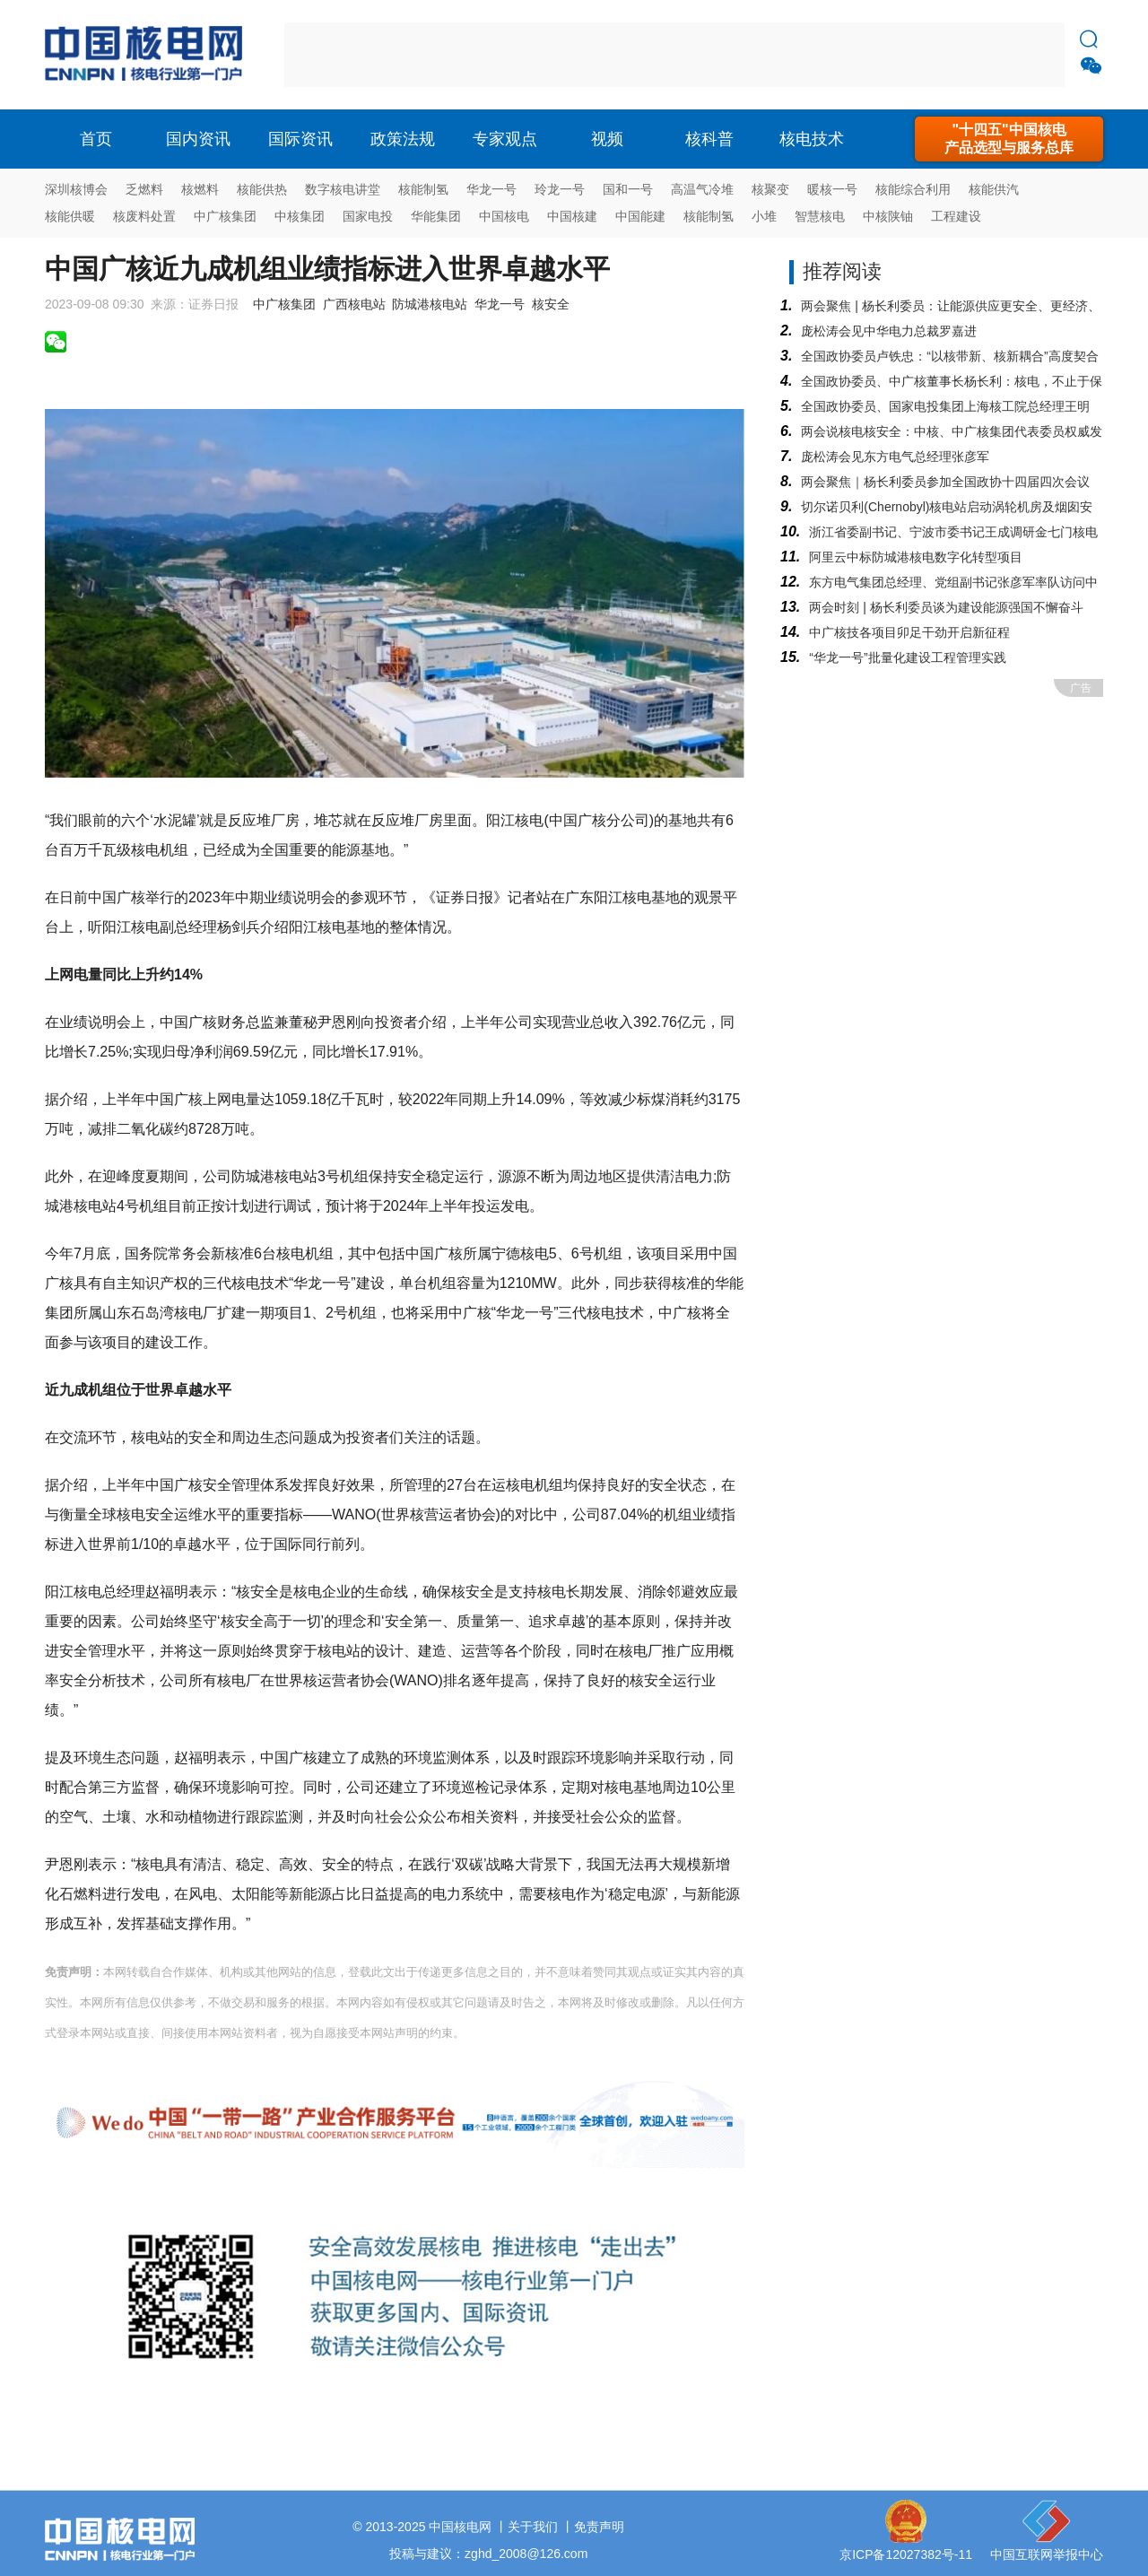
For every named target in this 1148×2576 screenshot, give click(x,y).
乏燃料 (144, 189)
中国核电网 (460, 2526)
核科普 (709, 139)
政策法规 (402, 139)
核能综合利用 (913, 189)
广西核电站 (354, 304)
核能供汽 (994, 189)
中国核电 (504, 216)
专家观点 (505, 139)
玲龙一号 (560, 189)
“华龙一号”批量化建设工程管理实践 (907, 657)
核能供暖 (70, 216)
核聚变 (770, 189)
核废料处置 (144, 216)
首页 (96, 139)
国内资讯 (198, 139)
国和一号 (628, 189)
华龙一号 (491, 189)
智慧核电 (820, 216)
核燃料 (200, 189)
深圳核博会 (76, 189)
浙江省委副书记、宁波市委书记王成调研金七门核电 (953, 532)
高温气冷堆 (702, 189)
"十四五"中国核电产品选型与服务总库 (1009, 138)
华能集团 (436, 216)
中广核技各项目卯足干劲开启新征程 (909, 632)
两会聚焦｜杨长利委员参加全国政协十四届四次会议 (945, 481)
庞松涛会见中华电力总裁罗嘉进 (889, 331)
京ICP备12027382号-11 (905, 2554)
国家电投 (368, 216)
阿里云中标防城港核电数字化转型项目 (915, 557)
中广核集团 (225, 216)
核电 (148, 54)
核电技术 (811, 139)
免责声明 (599, 2526)
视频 (607, 139)
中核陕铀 (888, 216)
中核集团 (299, 216)
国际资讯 (300, 139)
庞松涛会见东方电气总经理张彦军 (895, 456)
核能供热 (262, 189)
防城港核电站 (429, 304)
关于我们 (533, 2526)
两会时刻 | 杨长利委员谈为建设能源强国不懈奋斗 (946, 607)
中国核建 (572, 216)
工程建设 (956, 216)
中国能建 (640, 216)
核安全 (551, 304)
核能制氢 (423, 189)
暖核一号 (832, 189)
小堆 (764, 216)
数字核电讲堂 (342, 189)
